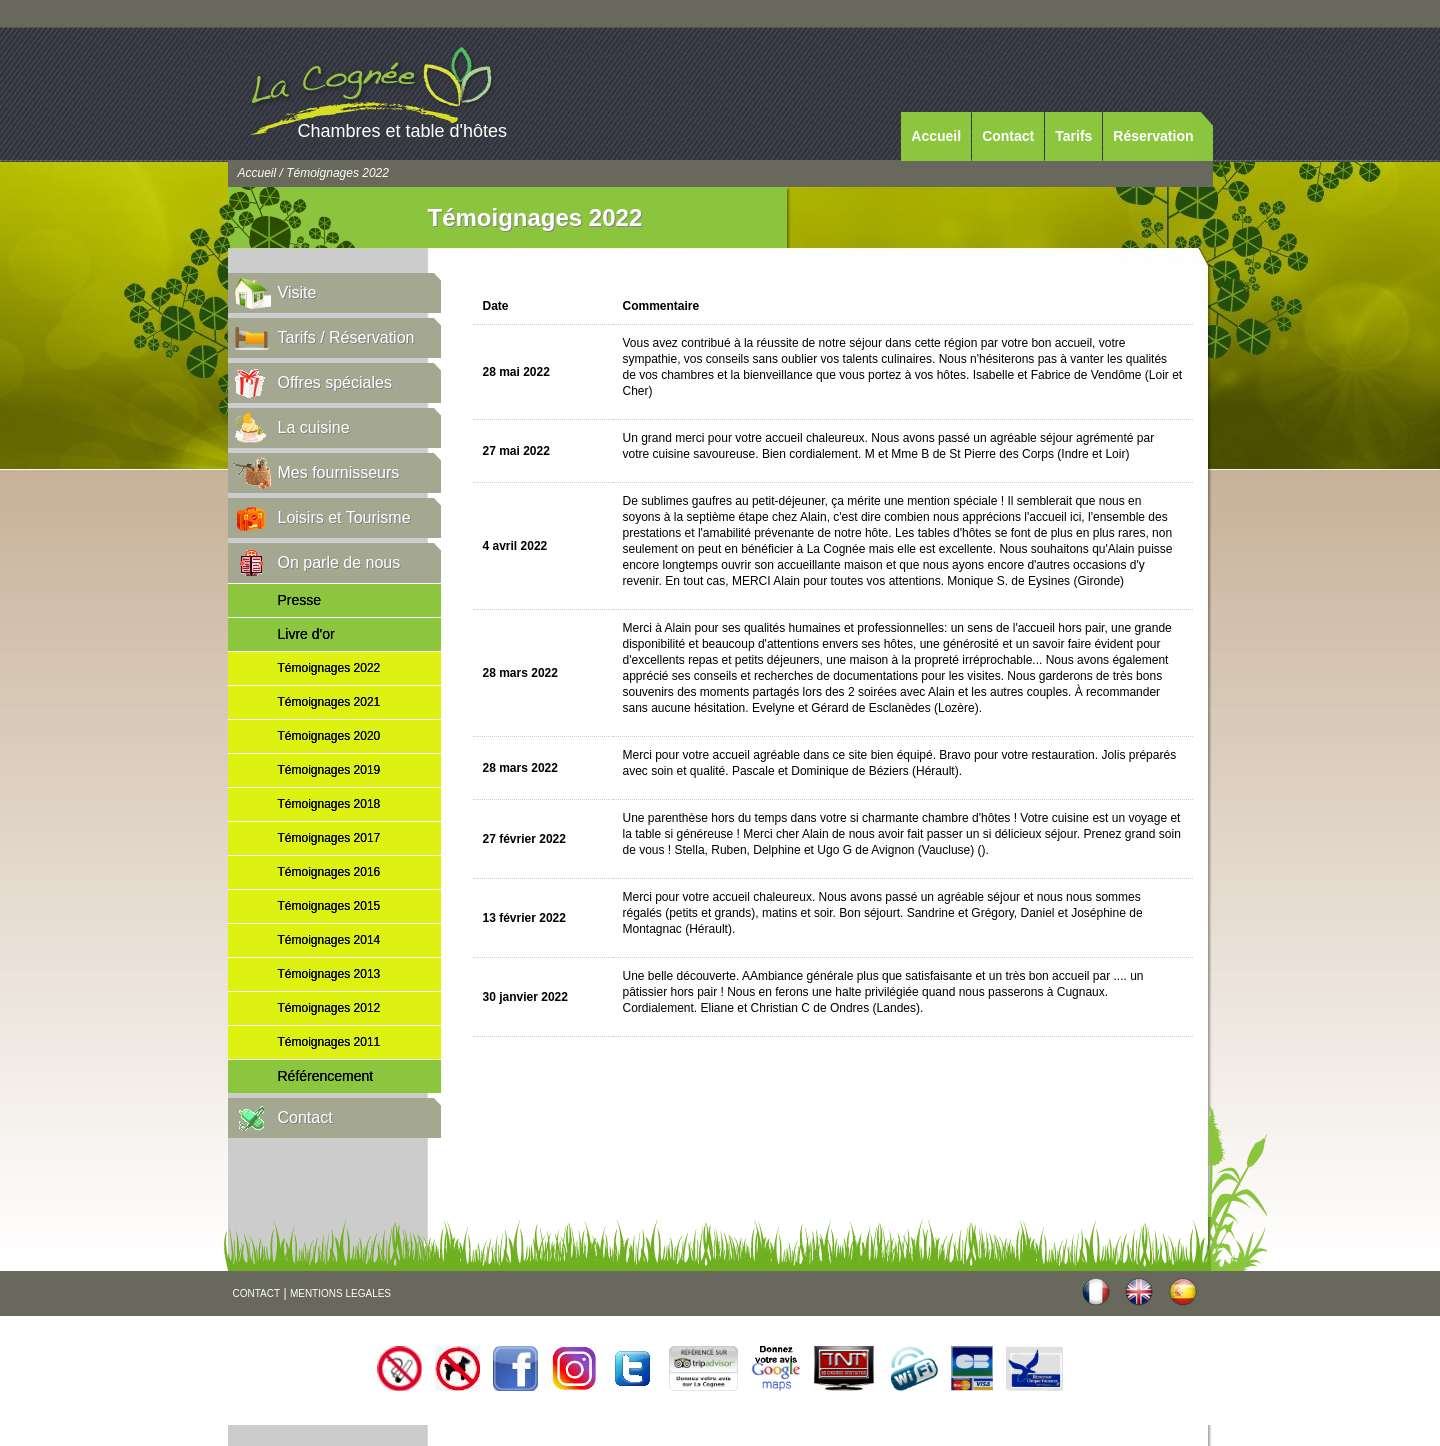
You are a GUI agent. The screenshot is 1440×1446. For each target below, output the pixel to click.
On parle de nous (339, 562)
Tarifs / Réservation (346, 337)
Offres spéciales (335, 382)
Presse (300, 600)
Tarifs (1073, 136)
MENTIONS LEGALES (340, 1293)
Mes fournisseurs (339, 472)
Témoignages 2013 (329, 974)
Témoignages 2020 (329, 736)
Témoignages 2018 (329, 804)
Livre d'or (306, 634)
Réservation (1153, 136)
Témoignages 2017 (329, 838)
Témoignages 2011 (329, 1042)
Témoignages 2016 (329, 872)
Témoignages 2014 (329, 940)
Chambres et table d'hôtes (403, 131)
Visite (297, 292)
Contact (1008, 136)
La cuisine (314, 427)
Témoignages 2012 (329, 1008)
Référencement (326, 1076)
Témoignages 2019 (329, 770)
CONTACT (257, 1293)
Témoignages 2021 (329, 702)
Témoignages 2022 (329, 668)
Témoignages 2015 (329, 906)
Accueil (936, 136)
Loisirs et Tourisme (344, 517)
